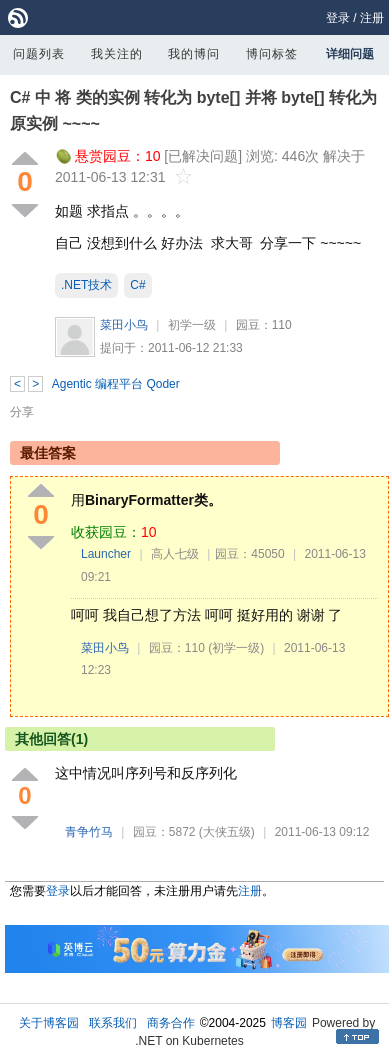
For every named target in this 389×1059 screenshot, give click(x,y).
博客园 (289, 1023)
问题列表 (39, 54)
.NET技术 (86, 285)
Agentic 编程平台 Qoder (116, 384)
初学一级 (192, 325)
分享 (22, 412)
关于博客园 (49, 1023)
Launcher (106, 554)
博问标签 (272, 54)
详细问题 (350, 54)
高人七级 (175, 554)
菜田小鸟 (124, 325)
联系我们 (113, 1023)
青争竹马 (89, 832)
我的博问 (194, 54)
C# (137, 285)
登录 (338, 18)
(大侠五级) (227, 832)
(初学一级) (236, 648)
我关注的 (117, 54)
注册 (372, 18)
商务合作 (171, 1023)
